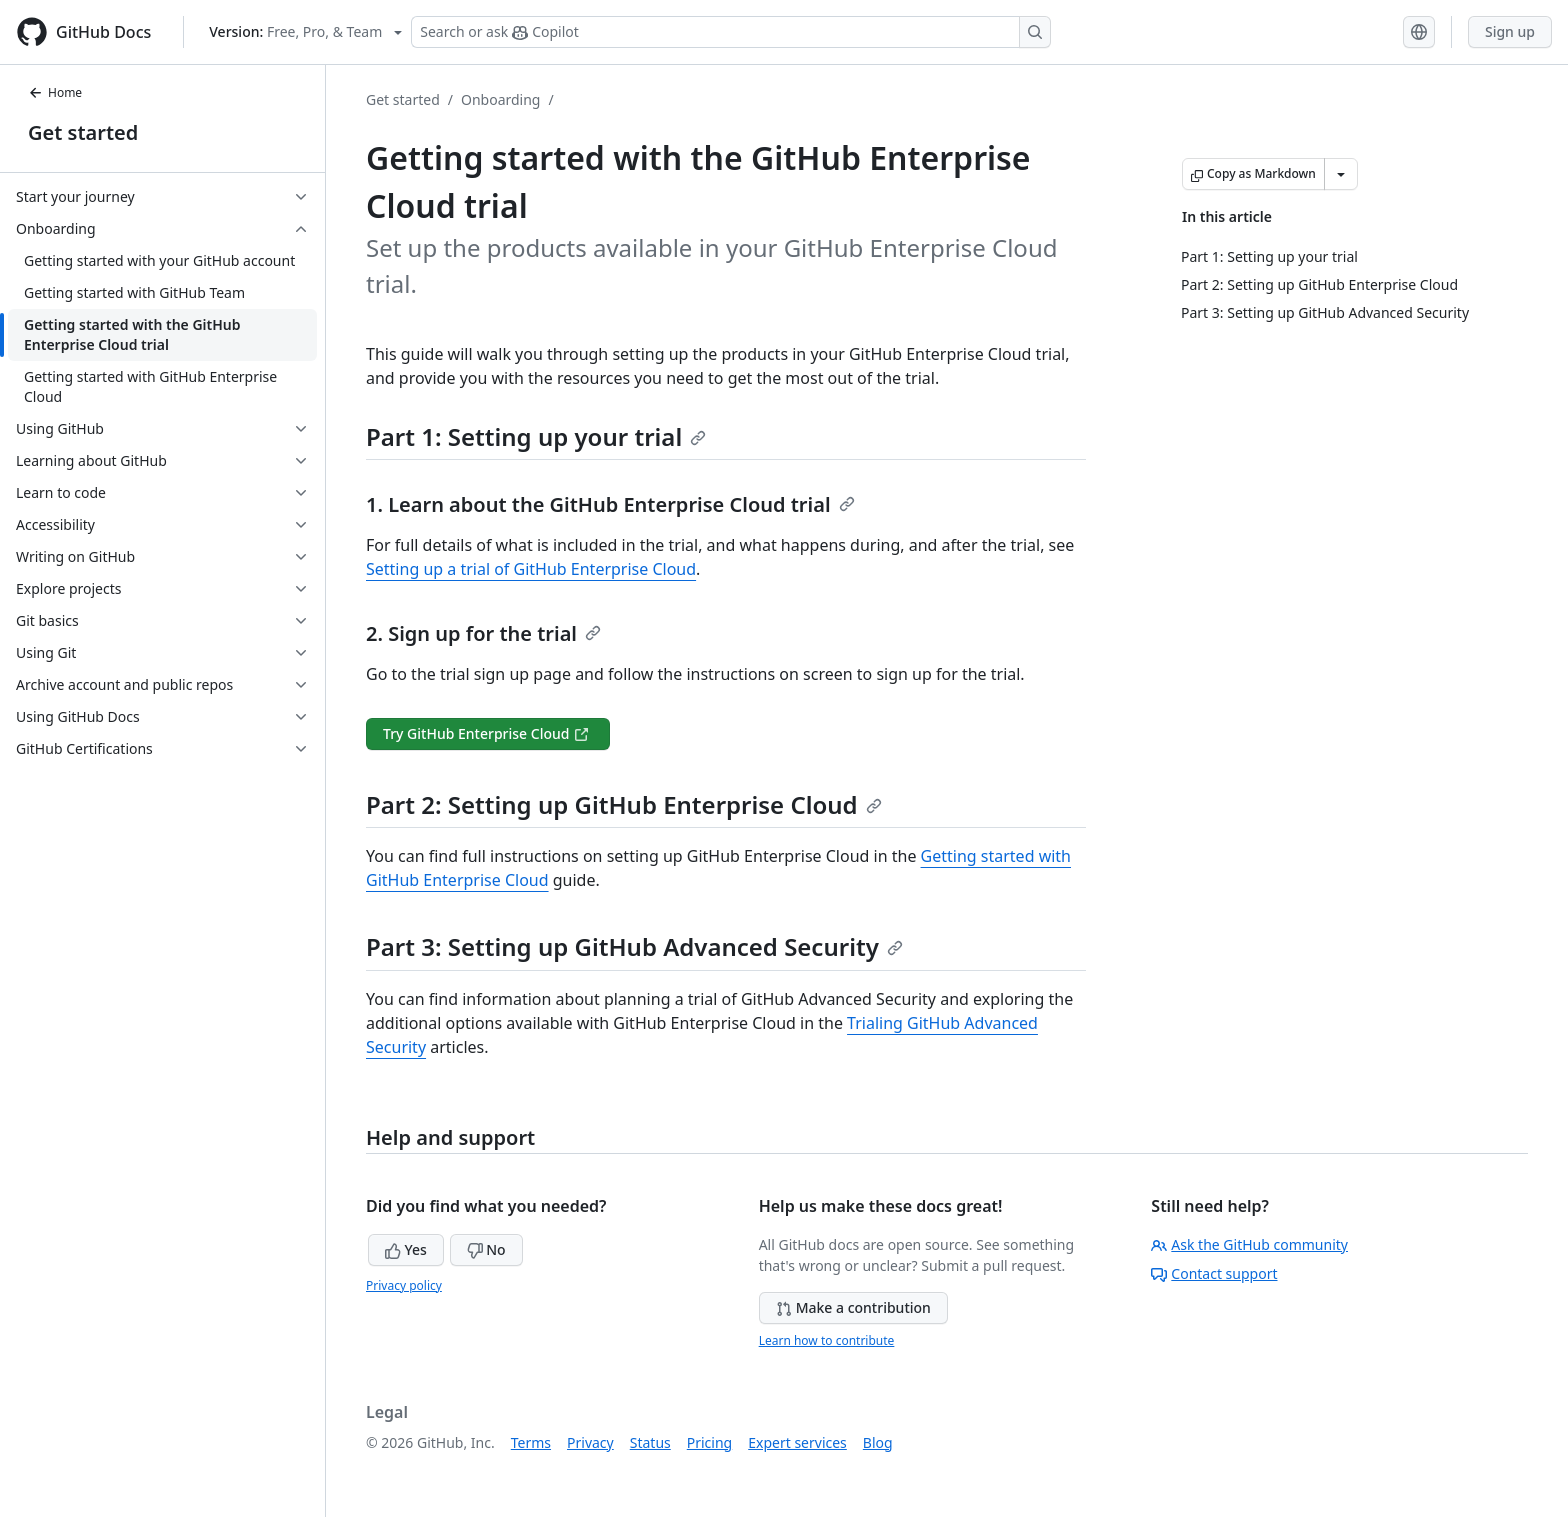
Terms (531, 1442)
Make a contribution (853, 1307)
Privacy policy (404, 1285)
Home (55, 92)
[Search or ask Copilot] (731, 32)
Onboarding (501, 99)
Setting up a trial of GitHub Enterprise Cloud (531, 569)
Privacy (590, 1442)
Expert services (797, 1442)
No (486, 1249)
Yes (406, 1249)
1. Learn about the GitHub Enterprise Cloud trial (610, 504)
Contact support (1214, 1273)
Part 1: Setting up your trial (536, 436)
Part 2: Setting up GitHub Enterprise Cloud (624, 804)
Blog (878, 1442)
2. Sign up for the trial (483, 633)
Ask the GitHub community (1249, 1244)
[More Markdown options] (1341, 174)
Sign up (1510, 31)
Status (650, 1442)
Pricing (709, 1442)
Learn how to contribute (827, 1340)
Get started (83, 132)
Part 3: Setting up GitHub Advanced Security (634, 946)
